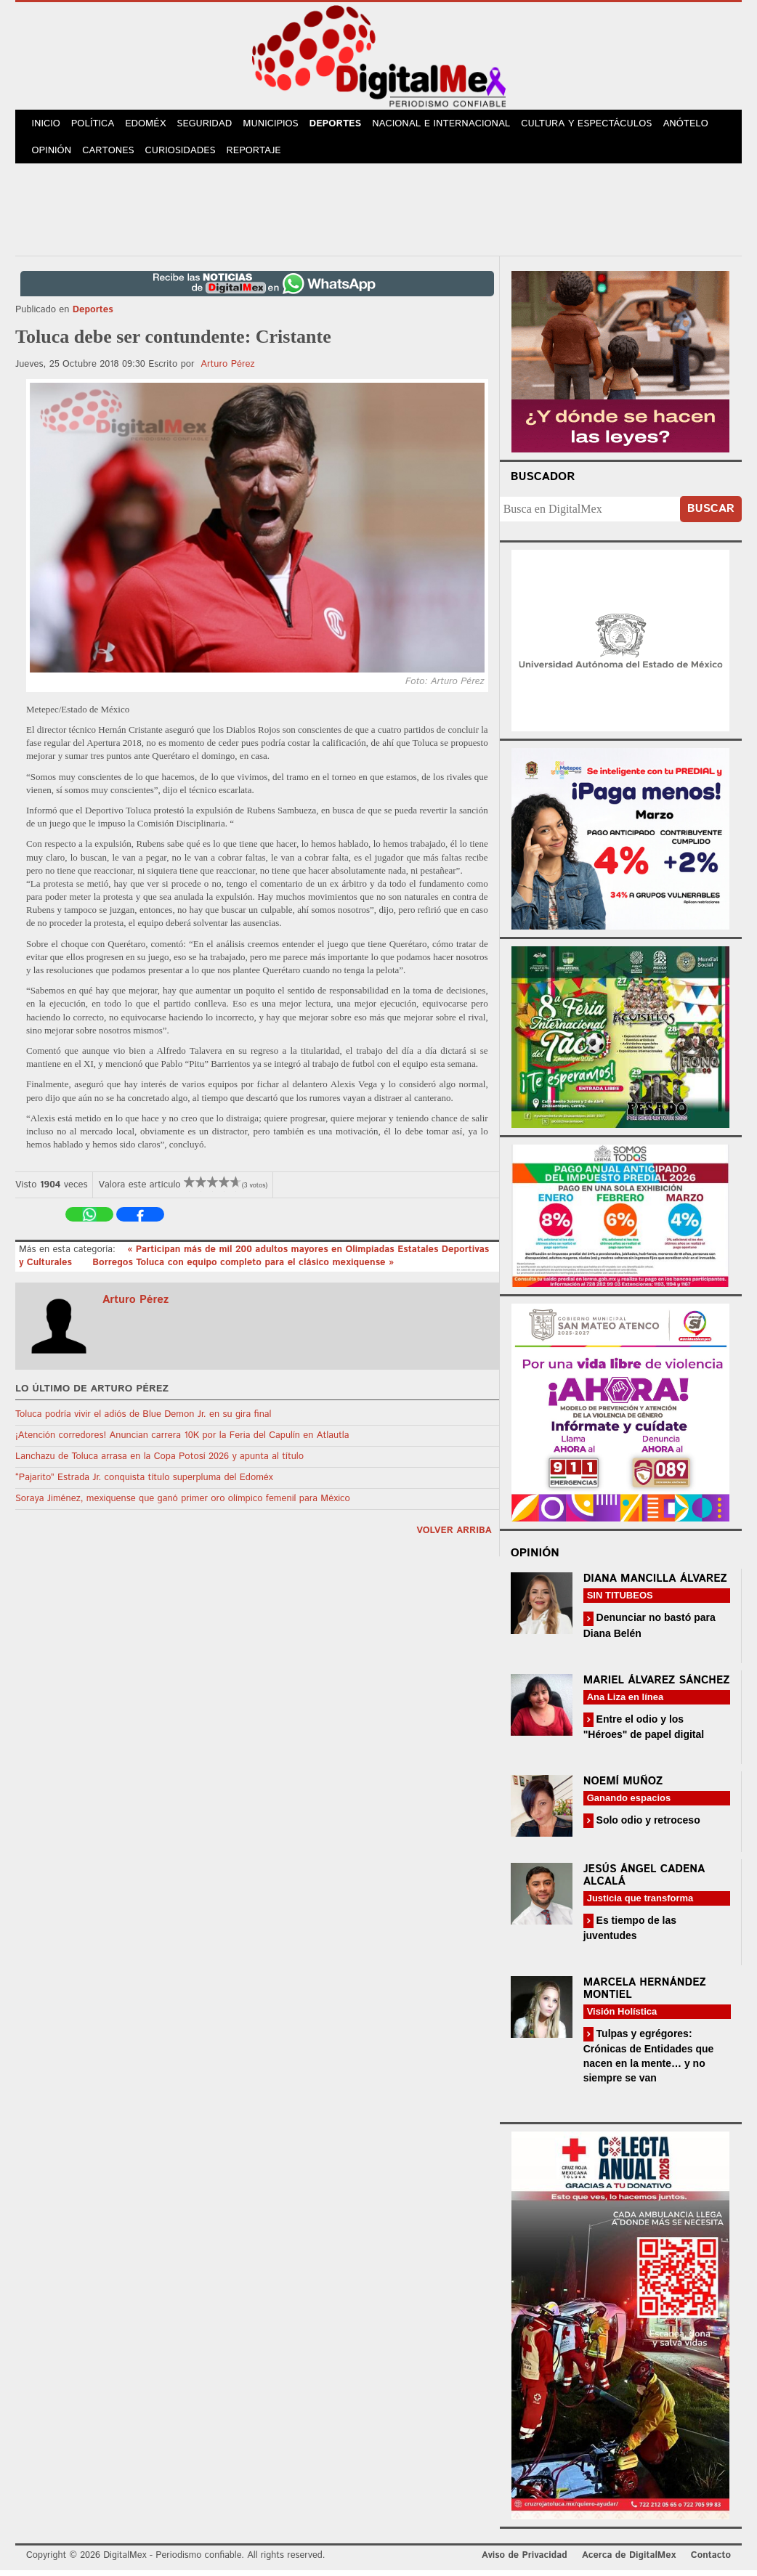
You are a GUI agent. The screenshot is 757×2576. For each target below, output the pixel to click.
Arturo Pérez (227, 370)
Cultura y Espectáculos (596, 125)
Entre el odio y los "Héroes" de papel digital (644, 1732)
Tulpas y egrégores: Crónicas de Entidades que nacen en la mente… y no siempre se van (648, 2061)
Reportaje (259, 155)
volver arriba (454, 1536)
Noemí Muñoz (623, 1787)
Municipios (280, 125)
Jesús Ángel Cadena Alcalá (644, 1881)
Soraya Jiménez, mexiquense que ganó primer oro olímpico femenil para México (182, 1504)
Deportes (346, 125)
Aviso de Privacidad (524, 2561)
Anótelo (696, 125)
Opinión (52, 155)
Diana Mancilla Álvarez (655, 1584)
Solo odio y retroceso (647, 1826)
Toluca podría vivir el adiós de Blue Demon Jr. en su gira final (143, 1420)
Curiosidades (185, 155)
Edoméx (151, 125)
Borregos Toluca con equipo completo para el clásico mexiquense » (243, 1268)
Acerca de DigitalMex (629, 2561)
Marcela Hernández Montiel (644, 1994)
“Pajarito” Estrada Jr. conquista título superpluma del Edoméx (144, 1483)
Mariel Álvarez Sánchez (656, 1686)
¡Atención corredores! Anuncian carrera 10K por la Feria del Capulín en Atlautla (182, 1441)
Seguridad (211, 125)
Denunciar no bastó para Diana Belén (649, 1630)
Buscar (710, 514)
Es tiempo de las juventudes (629, 1933)
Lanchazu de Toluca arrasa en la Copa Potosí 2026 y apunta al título (159, 1462)
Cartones (111, 155)
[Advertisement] (378, 212)
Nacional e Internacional (452, 125)
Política (96, 125)
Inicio (47, 125)
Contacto (711, 2561)
